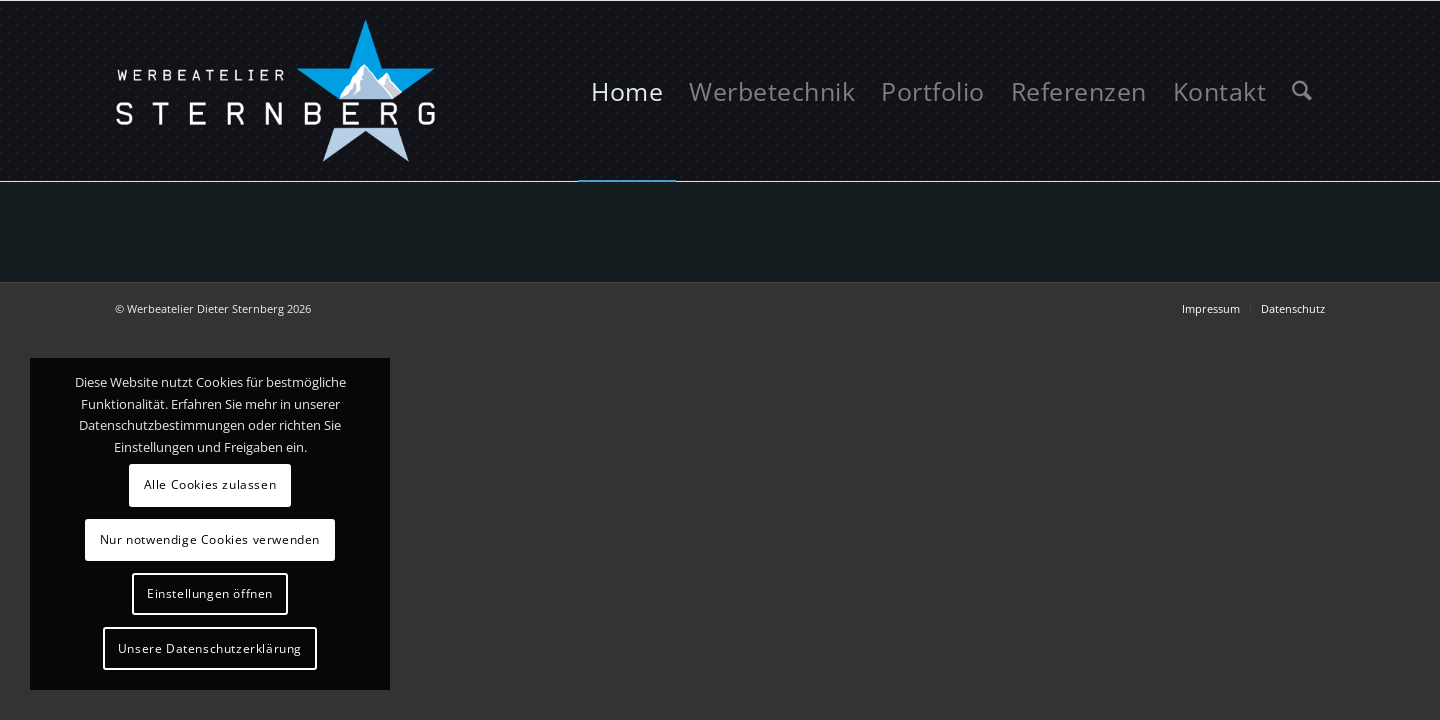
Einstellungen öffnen (210, 593)
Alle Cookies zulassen (210, 484)
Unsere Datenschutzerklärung (210, 648)
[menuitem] (627, 91)
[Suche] (1302, 91)
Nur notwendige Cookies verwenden (210, 539)
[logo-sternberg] (277, 91)
